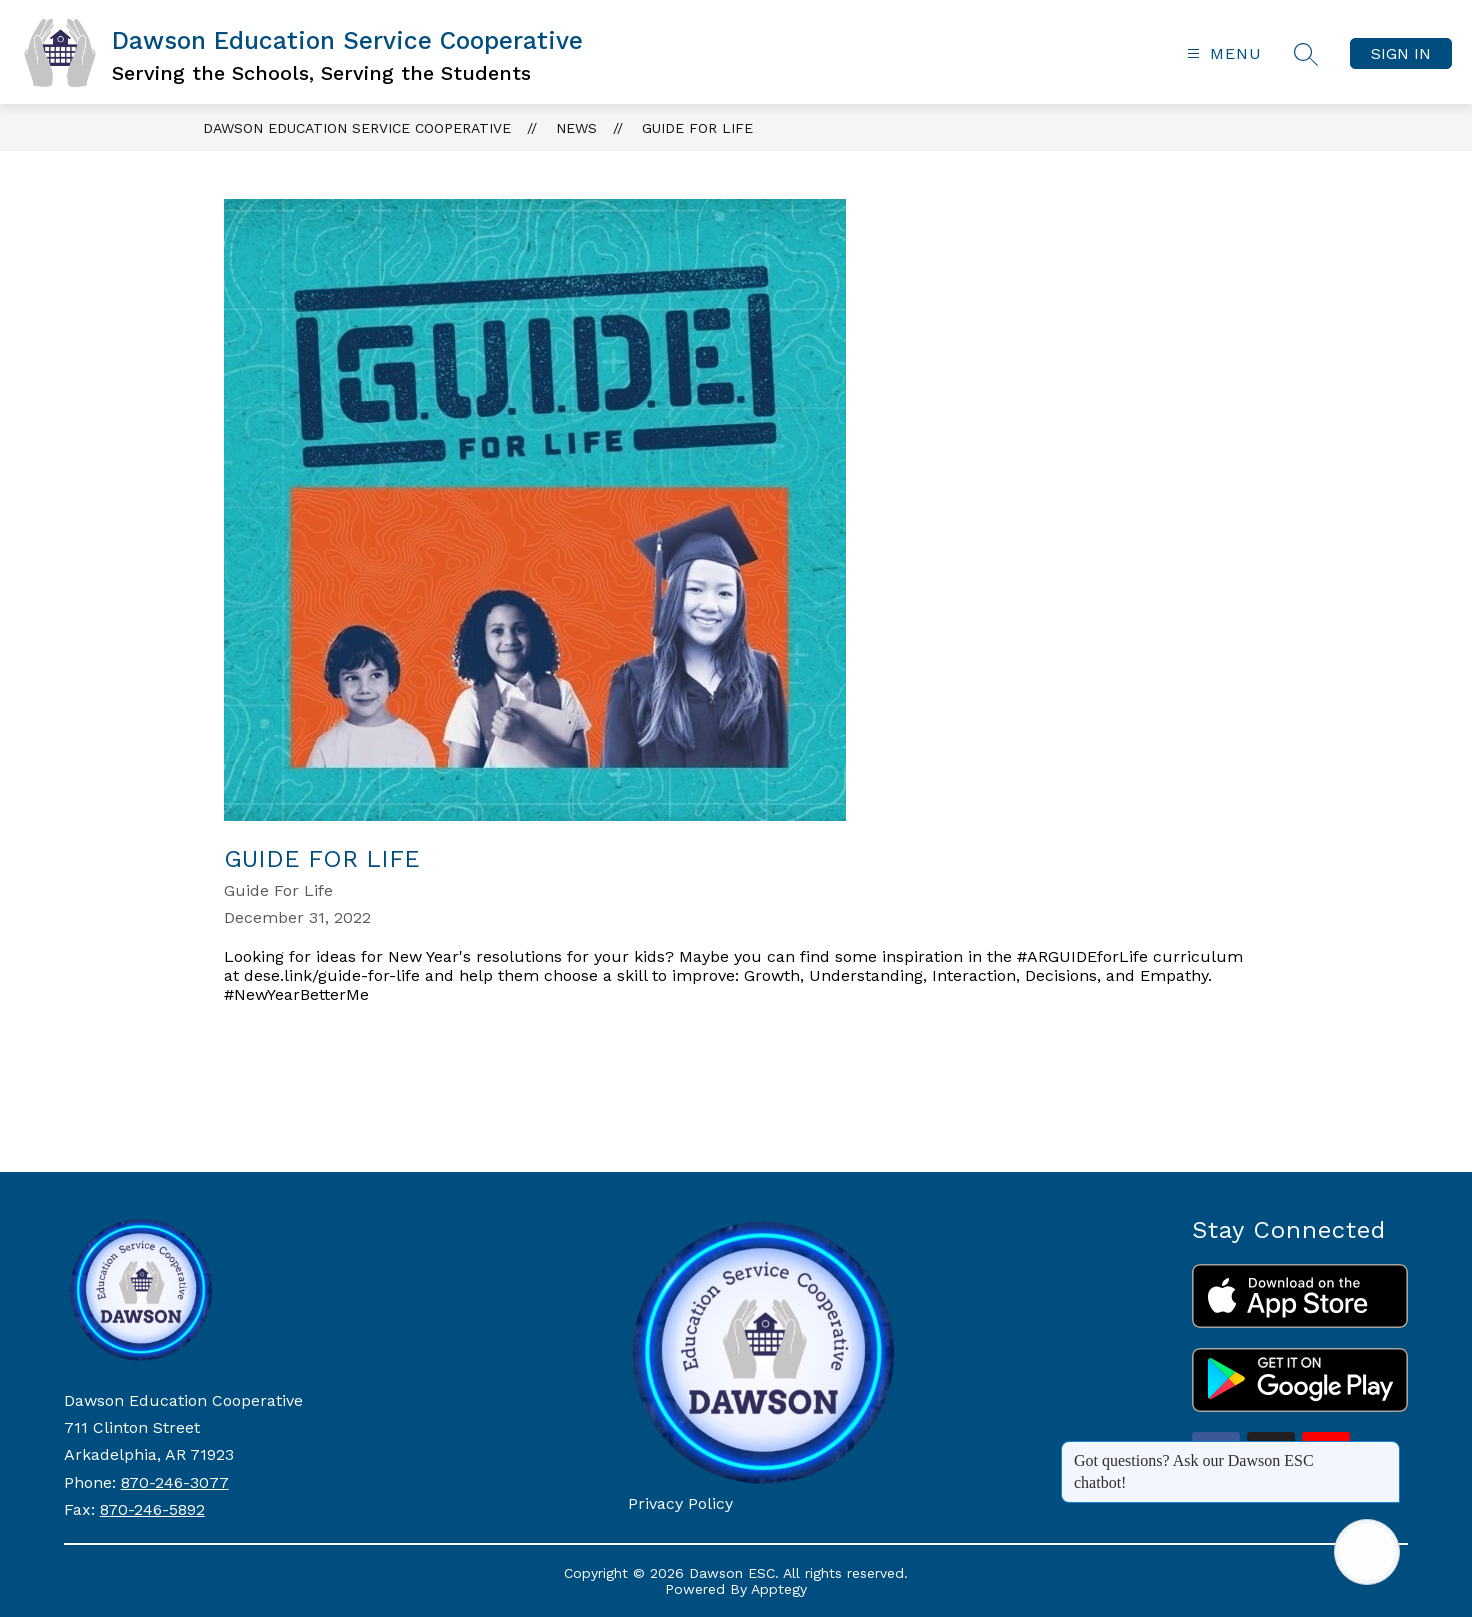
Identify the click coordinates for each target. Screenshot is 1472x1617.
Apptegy (779, 1589)
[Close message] (1384, 1451)
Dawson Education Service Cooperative (357, 128)
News (576, 128)
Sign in (1401, 53)
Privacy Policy (680, 1503)
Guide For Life (697, 128)
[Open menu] (1222, 53)
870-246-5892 (152, 1509)
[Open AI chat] (1367, 1552)
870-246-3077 (175, 1482)
